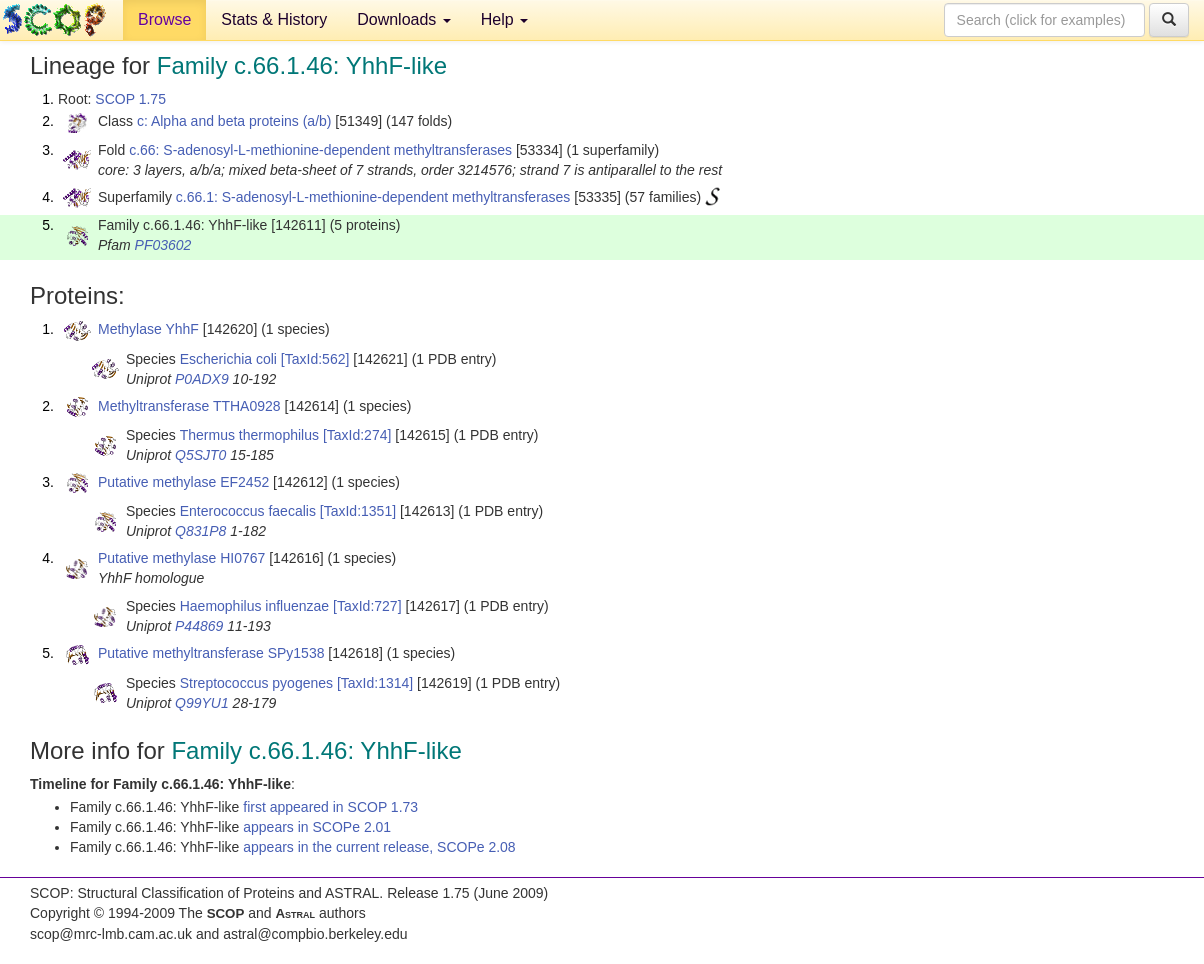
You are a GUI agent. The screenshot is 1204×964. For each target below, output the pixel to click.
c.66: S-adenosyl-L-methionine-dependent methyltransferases (320, 150)
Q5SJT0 (200, 455)
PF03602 (163, 245)
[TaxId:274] (357, 435)
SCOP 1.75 (130, 99)
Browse (164, 19)
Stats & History (274, 19)
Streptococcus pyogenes (256, 683)
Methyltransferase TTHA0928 (189, 406)
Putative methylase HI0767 (181, 558)
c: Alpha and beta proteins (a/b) (234, 121)
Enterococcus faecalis (248, 511)
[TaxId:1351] (358, 511)
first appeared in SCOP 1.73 (330, 807)
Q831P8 (200, 531)
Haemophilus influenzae (254, 606)
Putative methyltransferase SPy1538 (211, 653)
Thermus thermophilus (249, 435)
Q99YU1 (202, 703)
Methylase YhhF (148, 329)
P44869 (199, 626)
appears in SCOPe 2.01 (317, 827)
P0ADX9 (202, 379)
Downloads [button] (404, 19)
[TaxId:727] (367, 606)
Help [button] (504, 19)
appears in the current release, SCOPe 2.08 (379, 847)
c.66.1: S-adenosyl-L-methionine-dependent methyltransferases (373, 197)
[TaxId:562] (315, 359)
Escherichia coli (228, 359)
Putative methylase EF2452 (183, 482)
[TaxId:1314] (375, 683)
